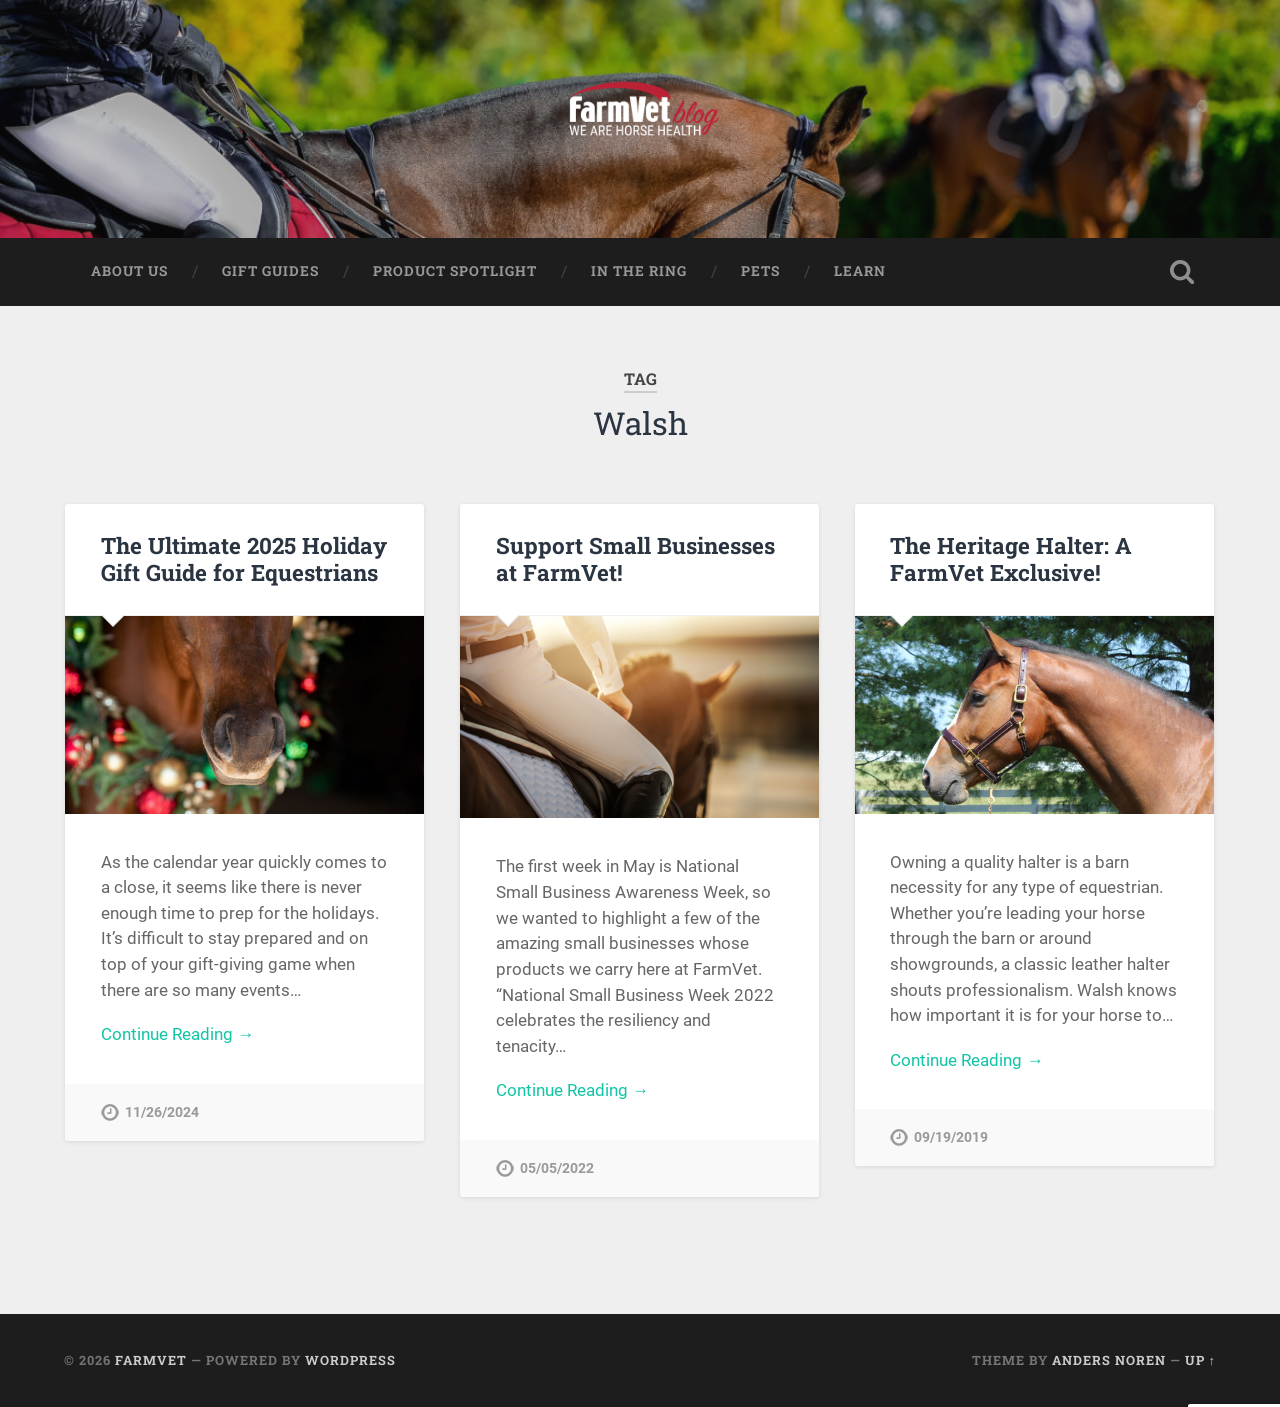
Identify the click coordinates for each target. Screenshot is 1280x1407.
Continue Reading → (177, 1034)
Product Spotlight (455, 271)
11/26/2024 (162, 1112)
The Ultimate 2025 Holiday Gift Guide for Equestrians (244, 558)
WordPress (350, 1360)
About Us (129, 271)
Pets (760, 271)
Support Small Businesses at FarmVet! (635, 558)
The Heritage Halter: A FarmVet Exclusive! (1011, 558)
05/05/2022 (557, 1168)
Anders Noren (1109, 1360)
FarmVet (151, 1360)
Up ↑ (1200, 1360)
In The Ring (639, 271)
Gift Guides (270, 271)
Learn (860, 271)
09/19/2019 (951, 1137)
